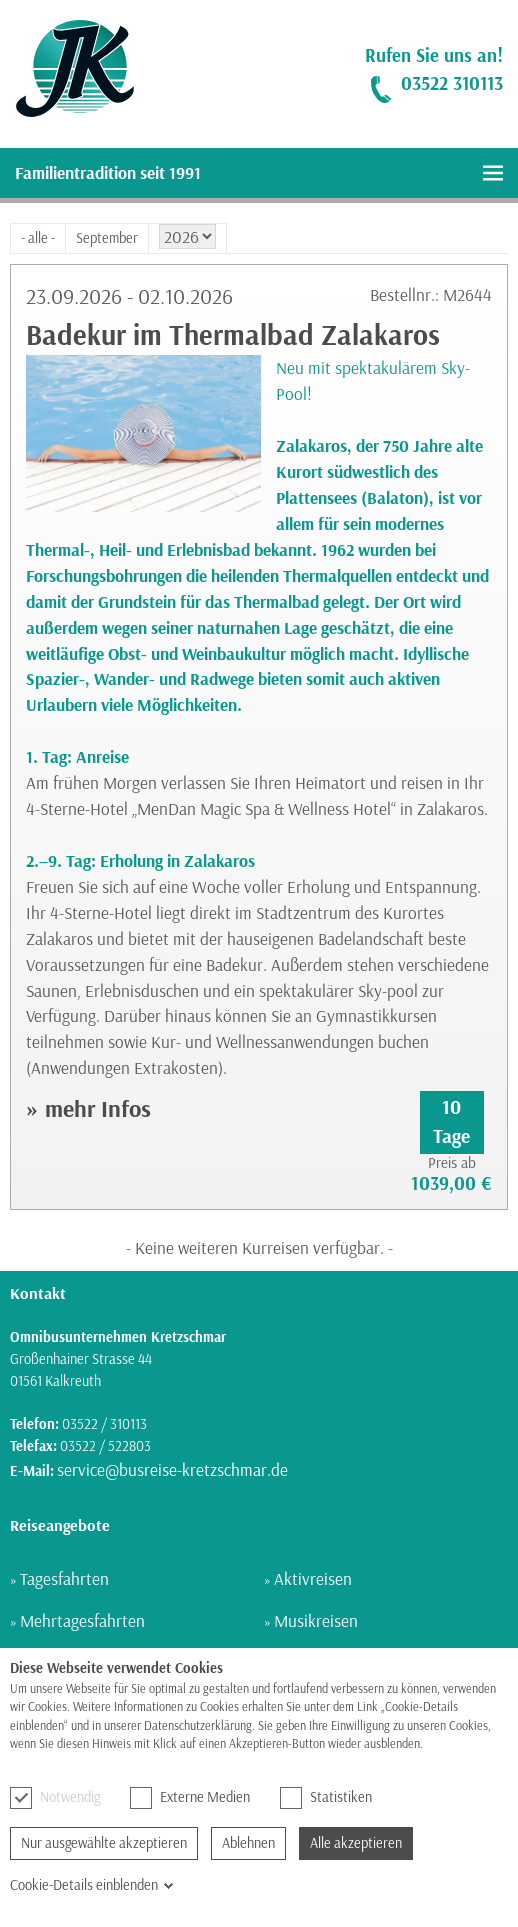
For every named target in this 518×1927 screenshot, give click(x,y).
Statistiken (326, 1798)
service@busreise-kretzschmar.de (172, 1469)
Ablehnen (248, 1843)
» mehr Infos (88, 1108)
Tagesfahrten (64, 1578)
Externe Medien (190, 1798)
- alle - (38, 238)
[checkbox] (21, 1798)
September (107, 238)
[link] (67, 69)
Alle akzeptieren (356, 1843)
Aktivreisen (313, 1578)
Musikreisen (316, 1620)
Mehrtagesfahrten (82, 1620)
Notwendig (55, 1798)
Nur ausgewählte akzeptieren (104, 1843)
